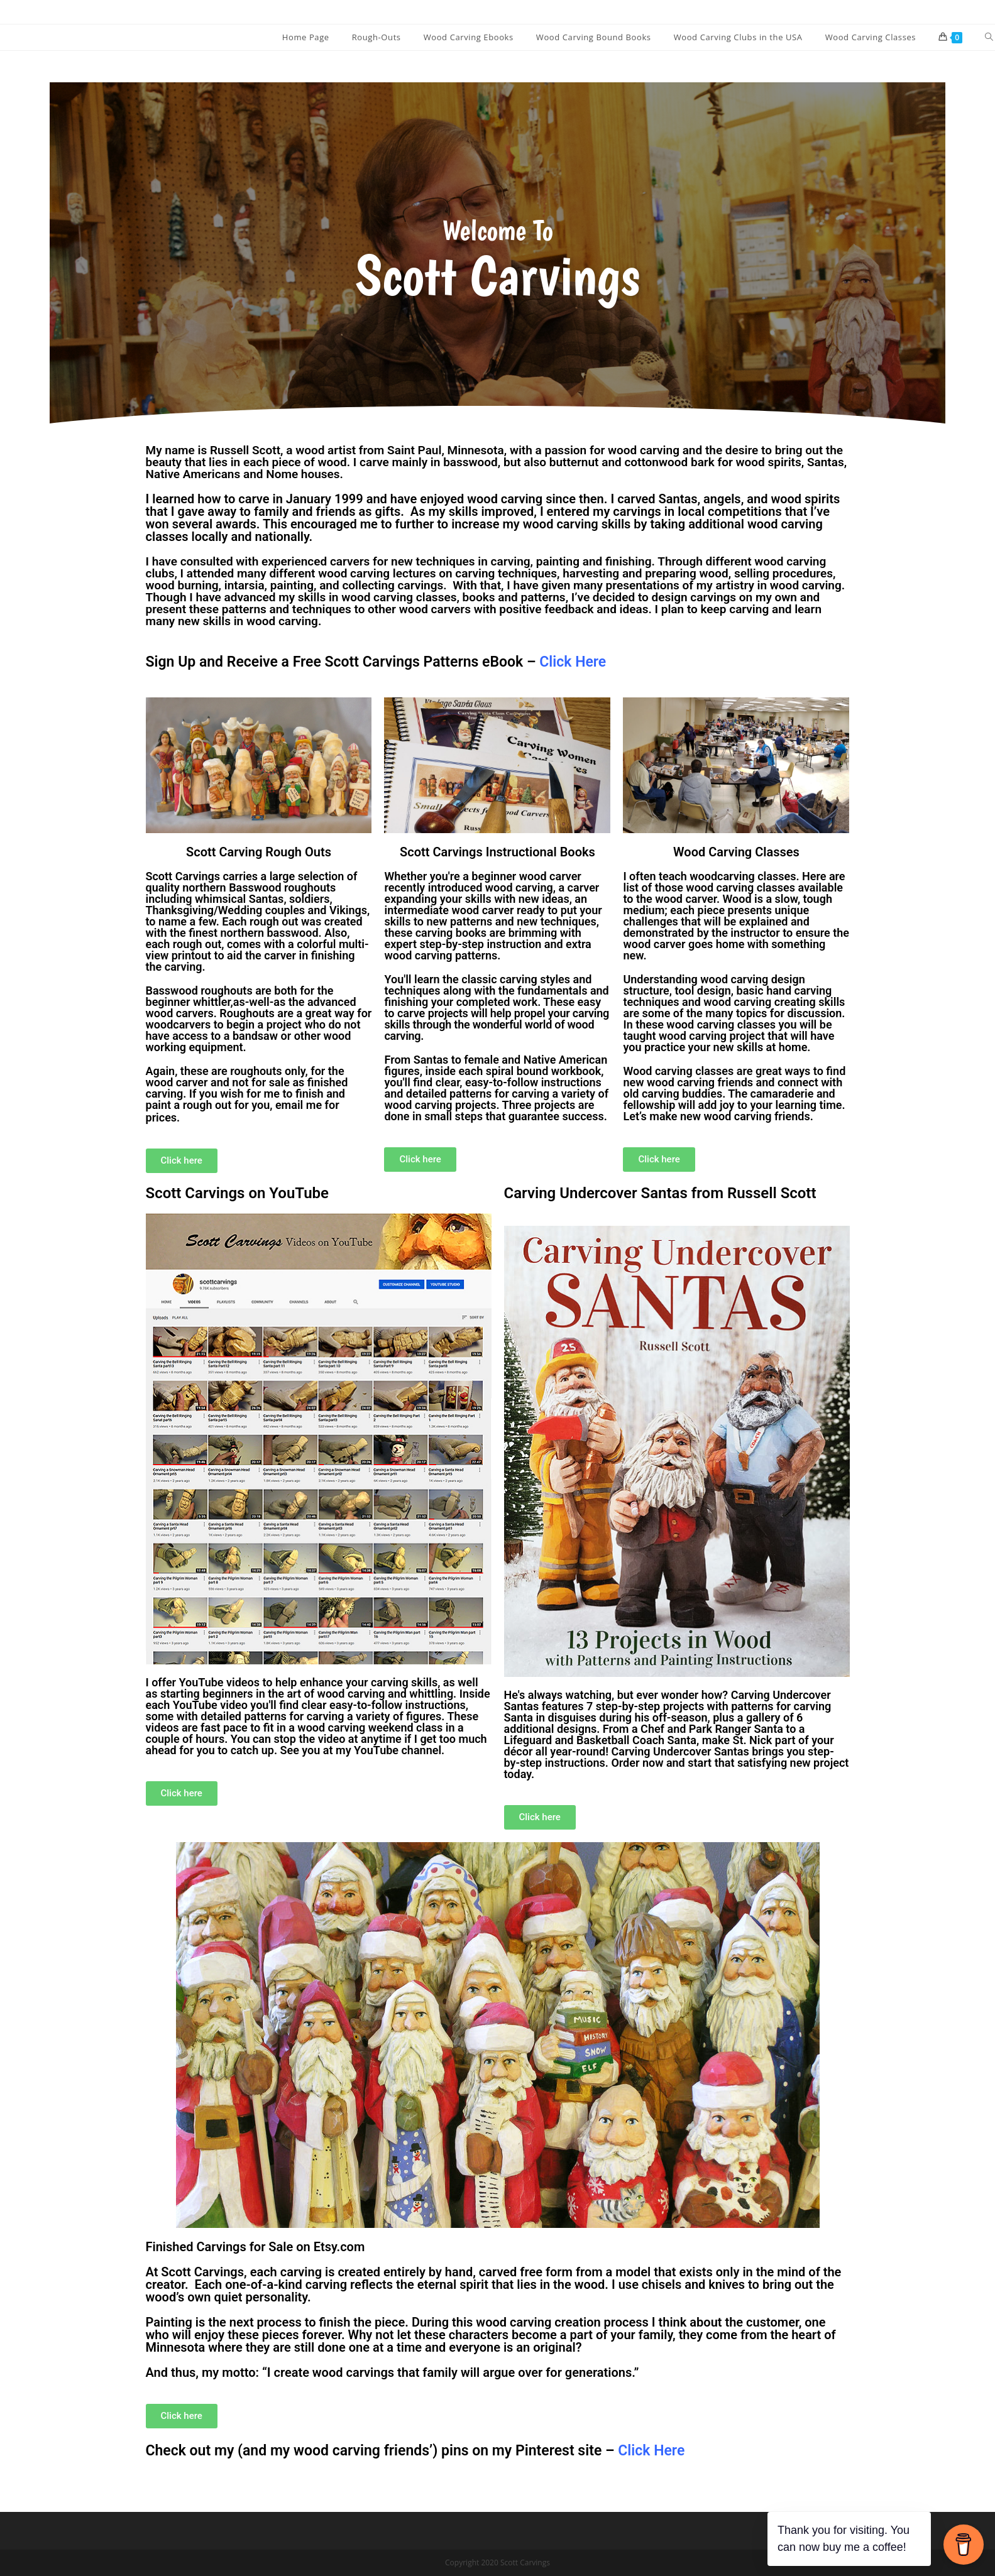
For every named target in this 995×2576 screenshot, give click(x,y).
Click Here (651, 2450)
